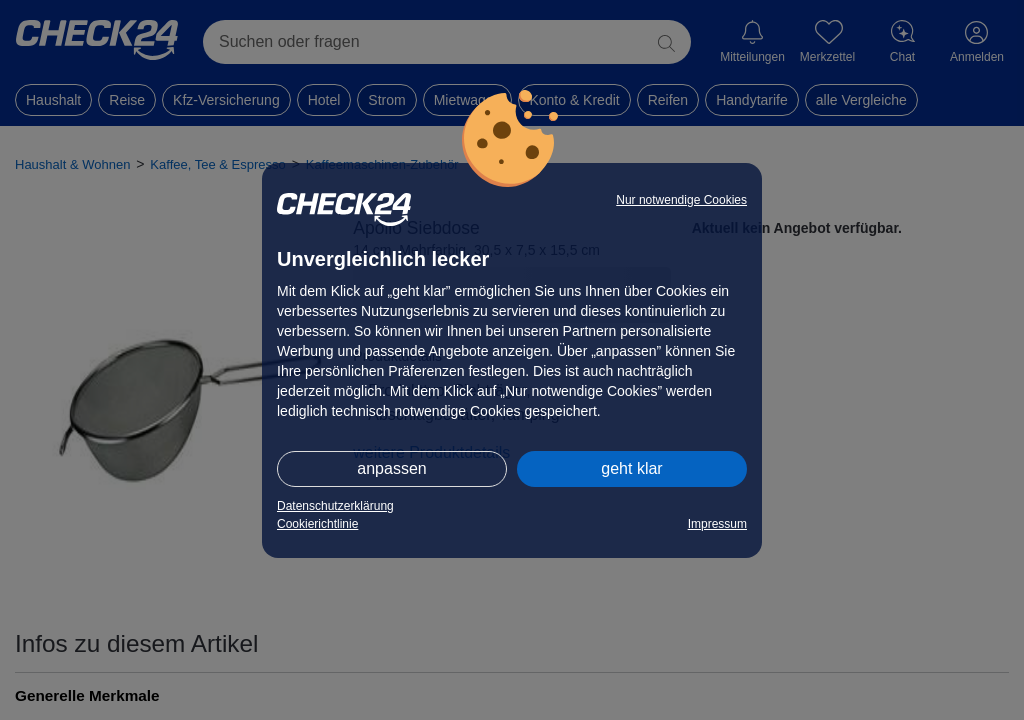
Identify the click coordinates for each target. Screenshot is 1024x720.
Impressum (717, 524)
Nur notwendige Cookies (681, 200)
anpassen (391, 468)
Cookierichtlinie (317, 524)
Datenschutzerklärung (335, 506)
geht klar (631, 468)
